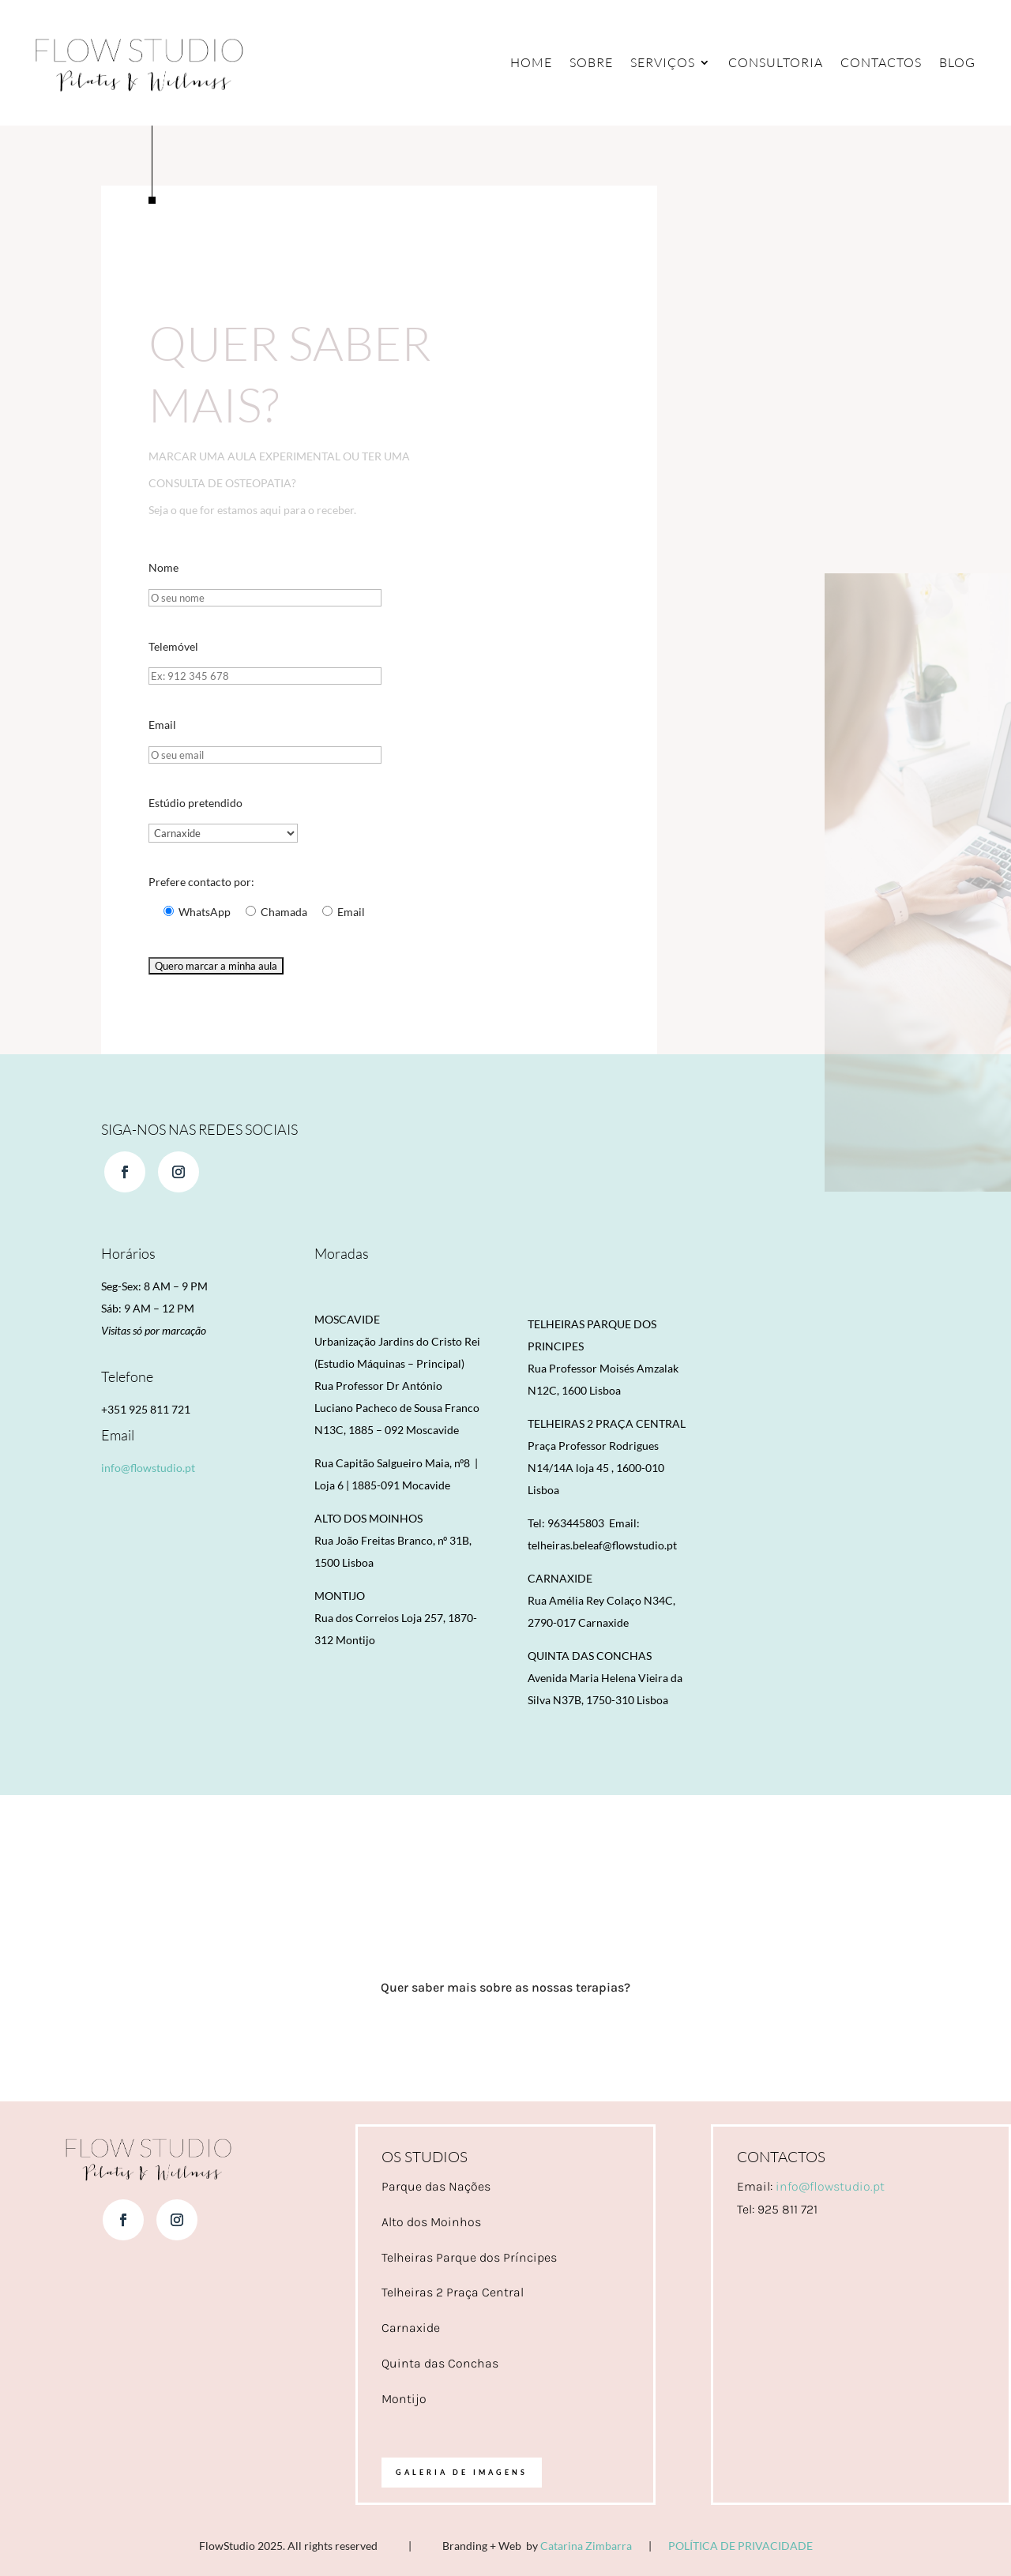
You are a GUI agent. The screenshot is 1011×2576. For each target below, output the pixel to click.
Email (162, 724)
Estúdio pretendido (195, 802)
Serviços (662, 62)
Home (531, 62)
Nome (163, 567)
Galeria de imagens (462, 2473)
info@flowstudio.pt (148, 1468)
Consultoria (775, 62)
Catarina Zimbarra (586, 2546)
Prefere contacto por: (201, 881)
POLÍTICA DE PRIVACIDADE (740, 2546)
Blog (957, 62)
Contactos (881, 62)
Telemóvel (173, 646)
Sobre (591, 62)
